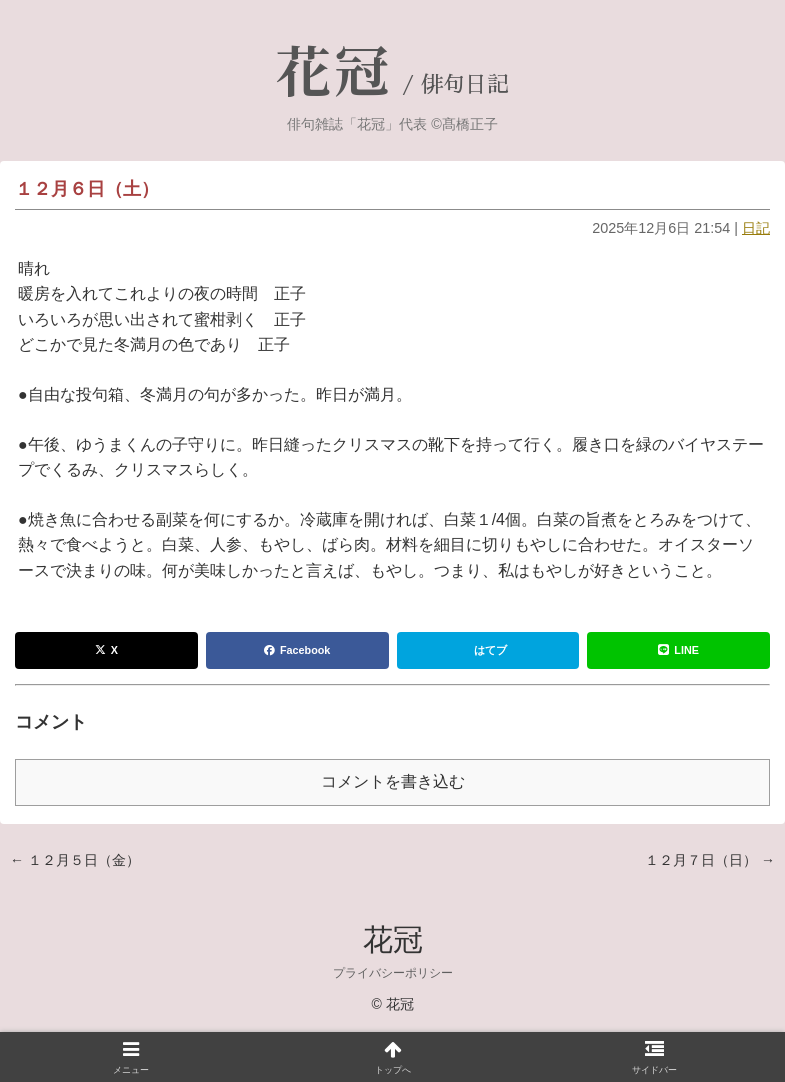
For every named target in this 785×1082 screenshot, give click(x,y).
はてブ (490, 650)
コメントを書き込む (393, 781)
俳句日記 (465, 85)
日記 (756, 228)
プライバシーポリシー (393, 973)
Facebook (297, 650)
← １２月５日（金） (75, 860)
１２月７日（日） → (710, 860)
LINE (678, 650)
